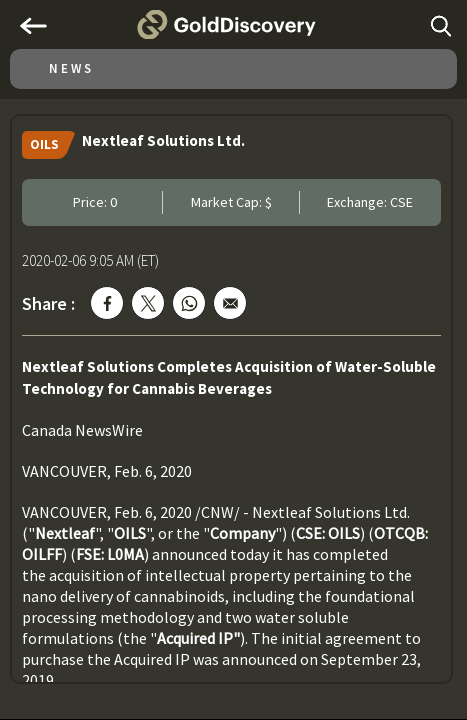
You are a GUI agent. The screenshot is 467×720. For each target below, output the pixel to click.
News (71, 68)
